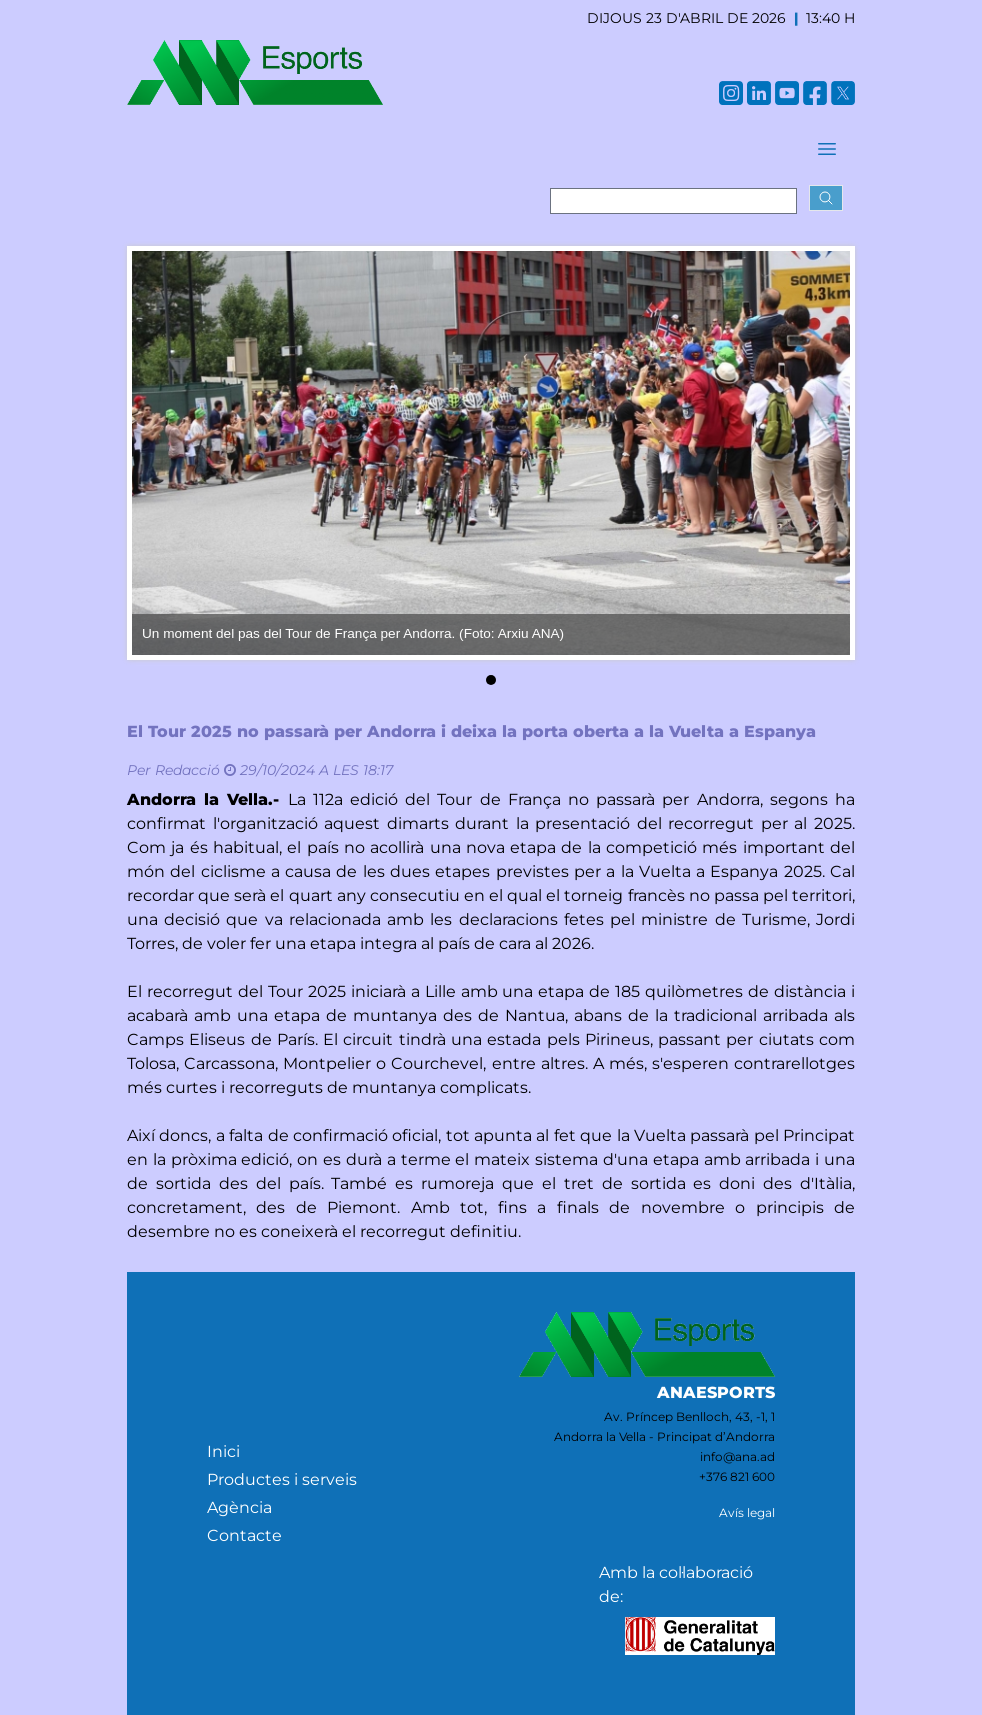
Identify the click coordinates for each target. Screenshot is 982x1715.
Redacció (187, 770)
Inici (223, 1451)
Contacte (244, 1535)
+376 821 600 (737, 1476)
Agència (239, 1507)
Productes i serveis (282, 1479)
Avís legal (747, 1512)
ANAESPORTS (716, 1392)
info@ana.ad (737, 1456)
